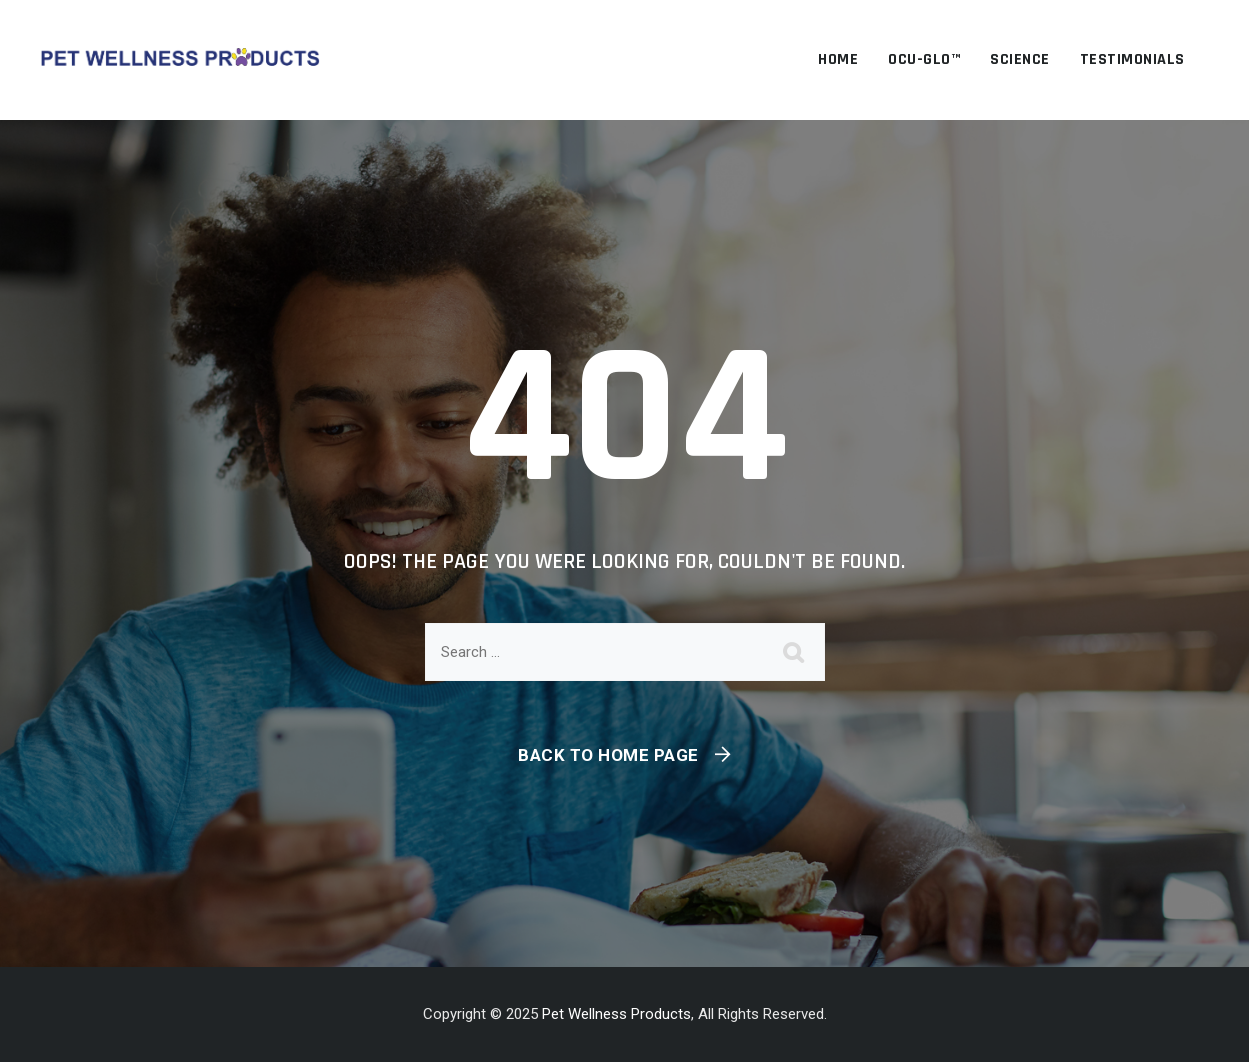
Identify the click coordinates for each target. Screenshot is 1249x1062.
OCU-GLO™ (924, 59)
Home (838, 59)
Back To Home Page (608, 755)
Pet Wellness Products (616, 1014)
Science (1020, 59)
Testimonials (1132, 59)
